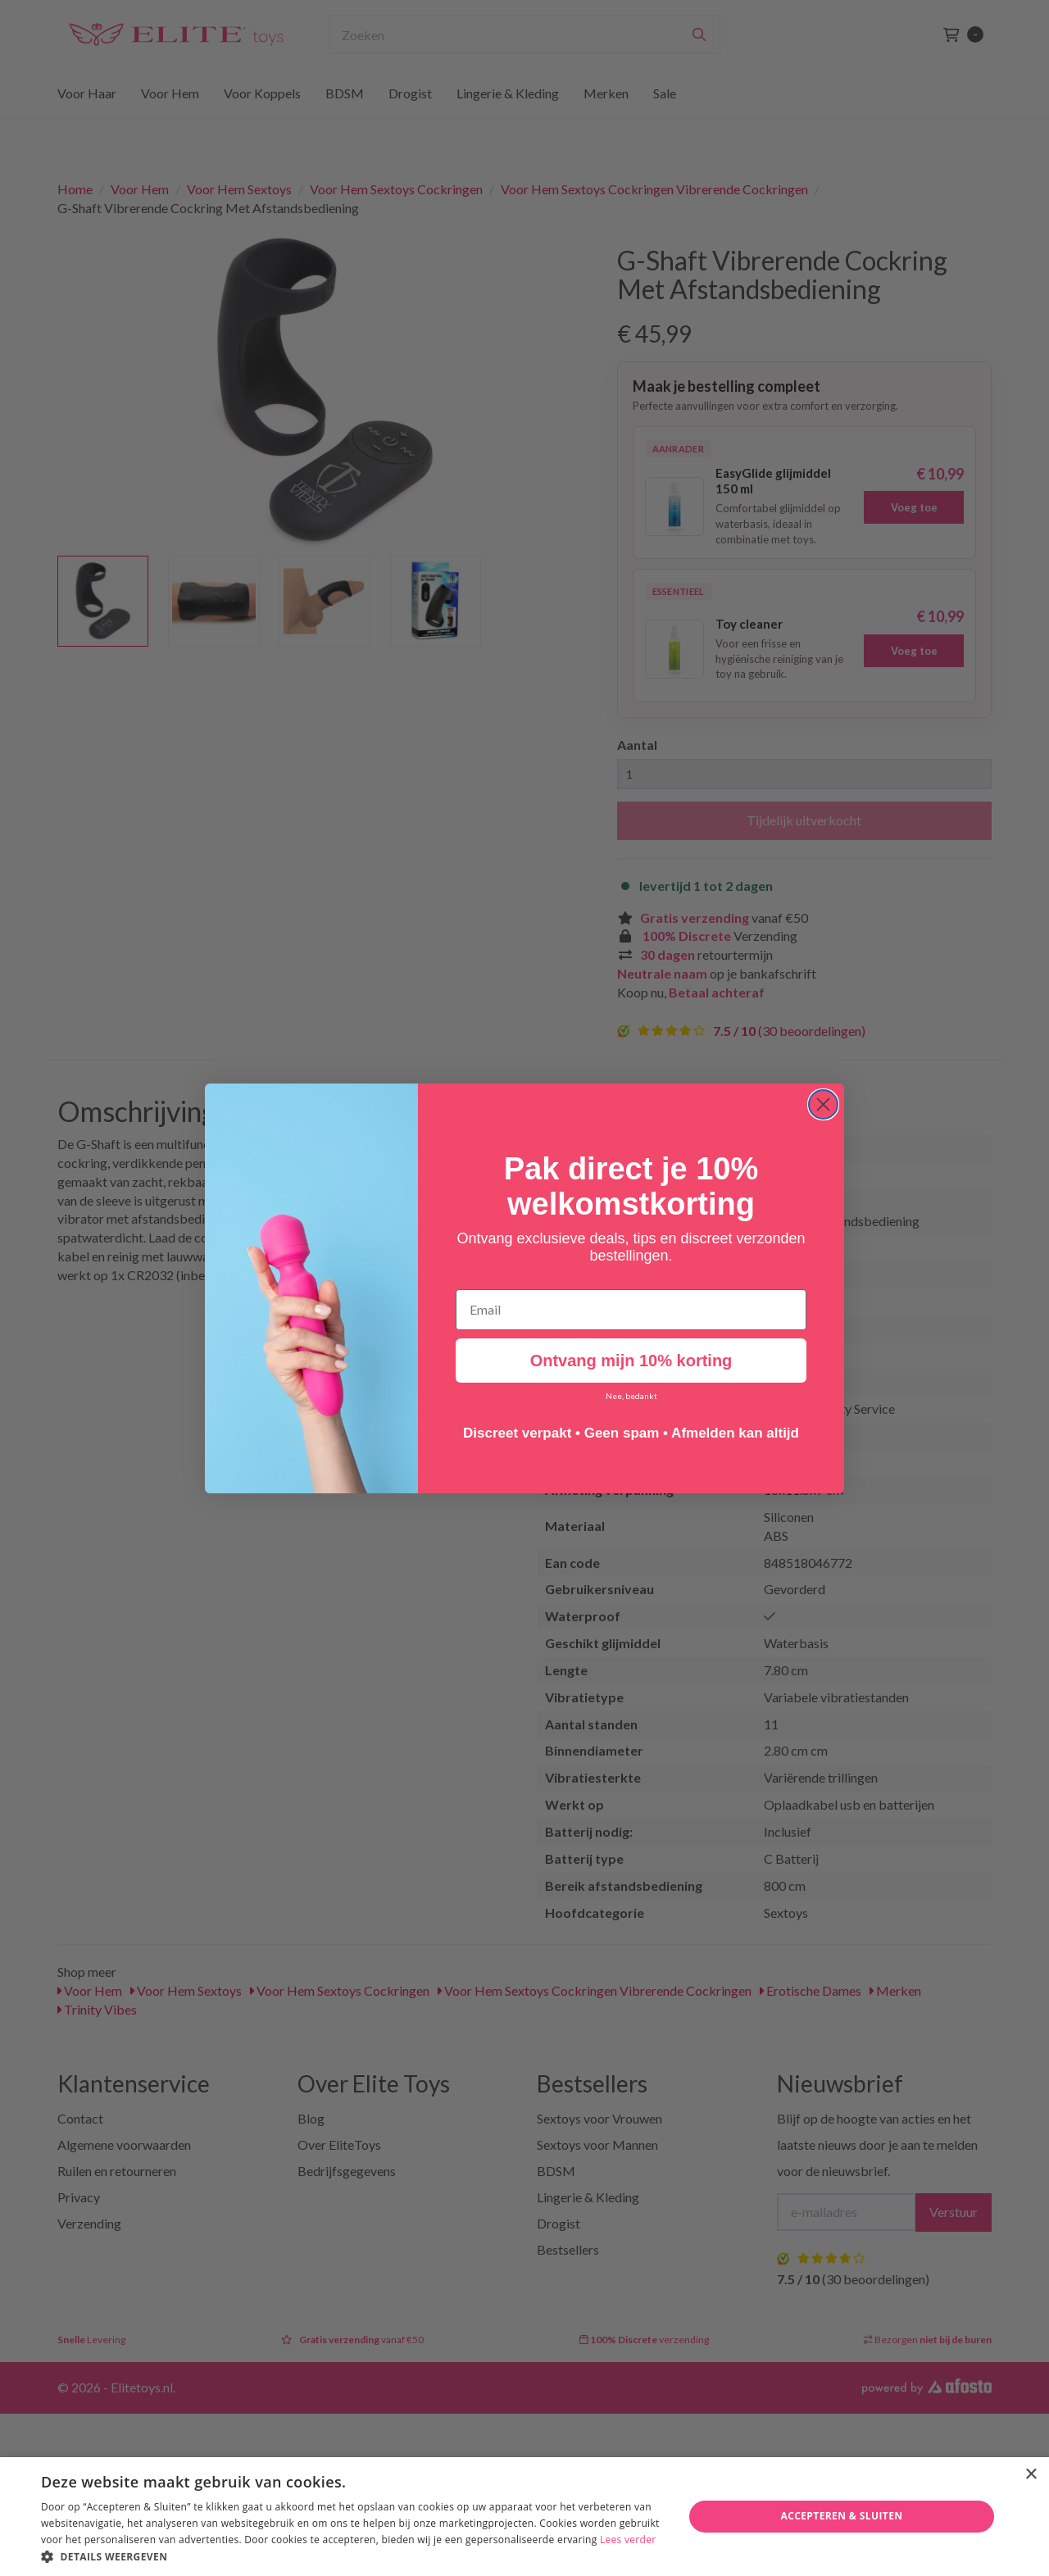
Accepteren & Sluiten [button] (841, 2516)
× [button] (1030, 2475)
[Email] (631, 1310)
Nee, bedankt (631, 1397)
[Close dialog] (823, 1105)
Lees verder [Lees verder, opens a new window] (628, 2539)
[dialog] (524, 2516)
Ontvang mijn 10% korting (631, 1361)
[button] (353, 2556)
